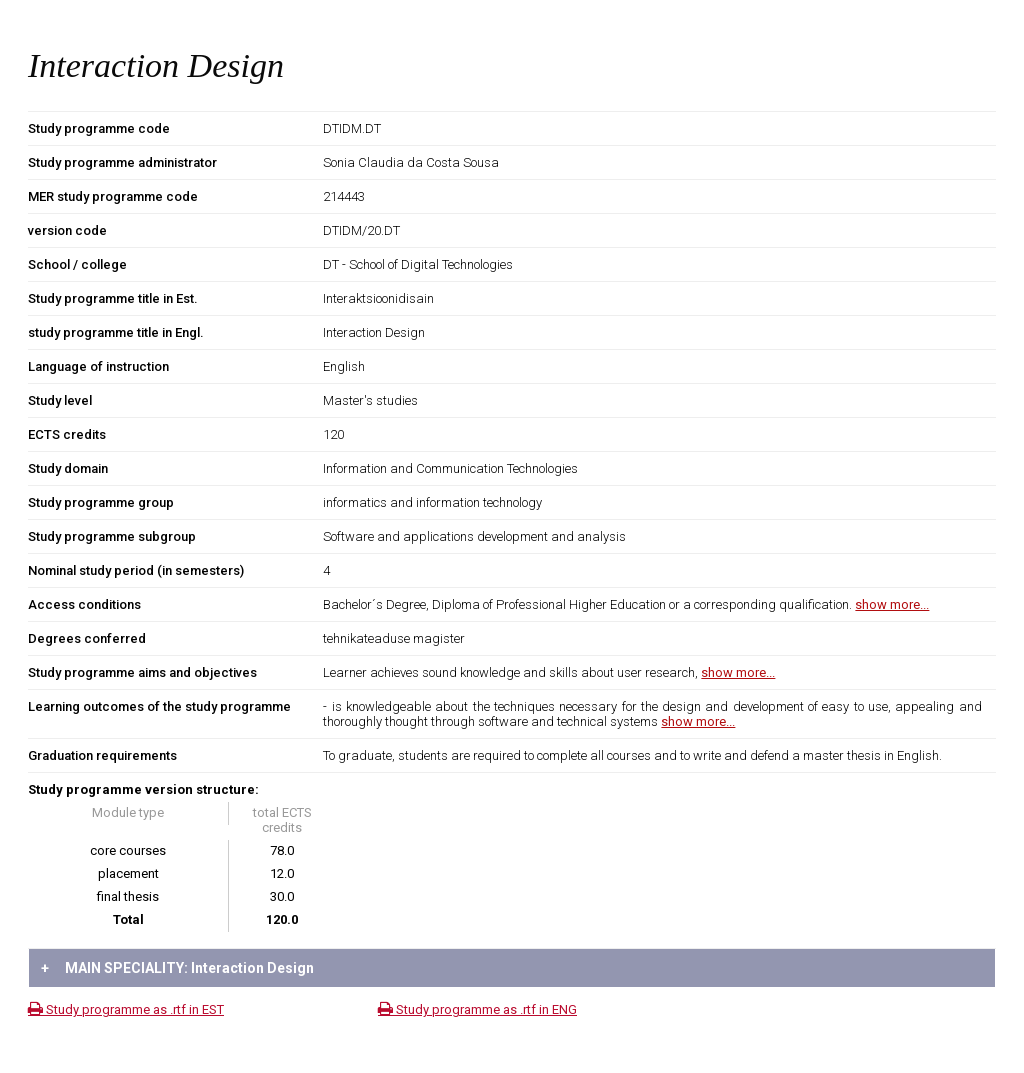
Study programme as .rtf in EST (126, 1009)
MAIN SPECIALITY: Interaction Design (177, 968)
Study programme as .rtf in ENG (477, 1009)
